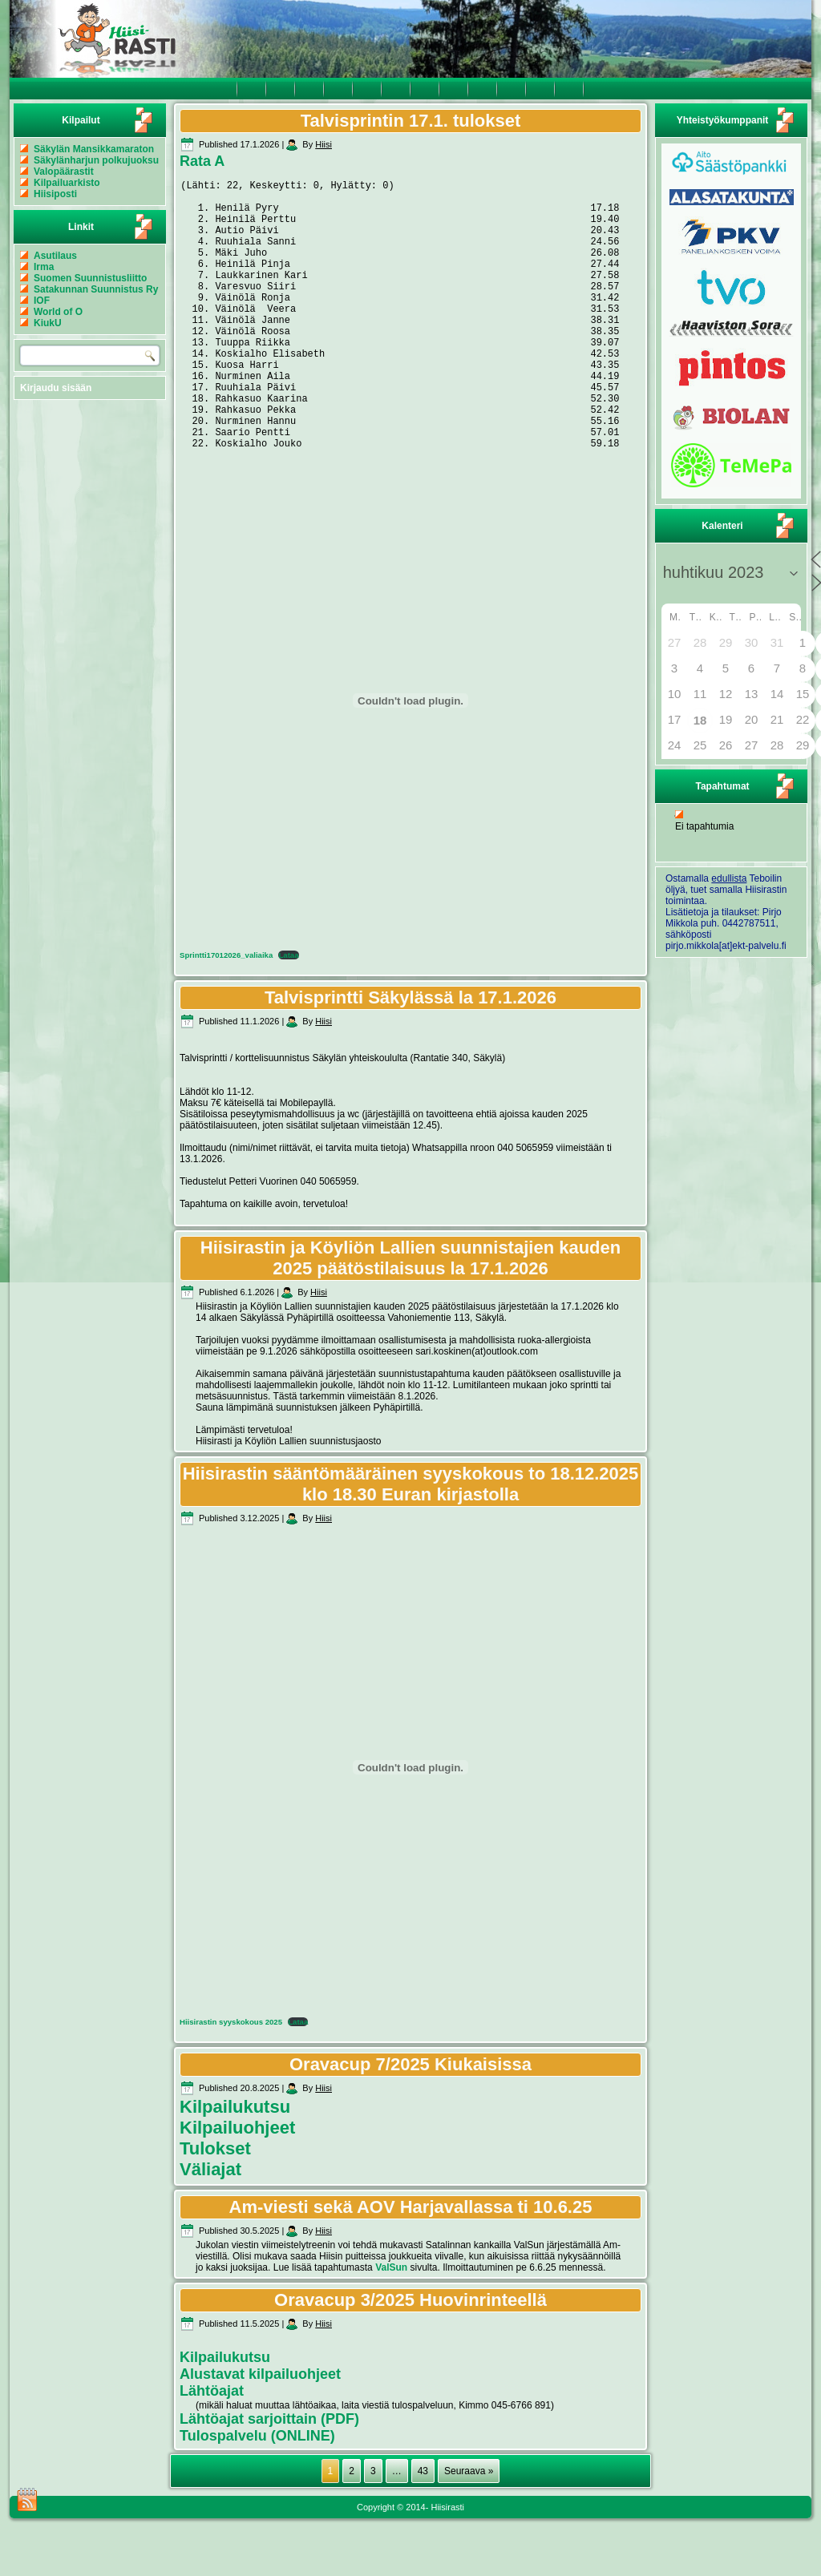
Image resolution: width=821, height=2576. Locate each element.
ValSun (391, 2325)
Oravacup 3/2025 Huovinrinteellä (410, 2358)
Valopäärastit (64, 171)
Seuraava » (468, 2528)
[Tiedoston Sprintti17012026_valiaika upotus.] (410, 758)
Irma (44, 267)
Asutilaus (55, 255)
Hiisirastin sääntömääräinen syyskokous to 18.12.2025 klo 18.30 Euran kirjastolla (411, 1541)
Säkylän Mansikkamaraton (94, 149)
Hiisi (323, 144)
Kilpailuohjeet (237, 2185)
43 (423, 2528)
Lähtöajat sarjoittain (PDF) (269, 2477)
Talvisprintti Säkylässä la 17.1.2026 (410, 1055)
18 (700, 720)
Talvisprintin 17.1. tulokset (411, 121)
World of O (58, 311)
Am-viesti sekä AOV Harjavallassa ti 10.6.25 (410, 2265)
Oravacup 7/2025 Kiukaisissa (410, 2122)
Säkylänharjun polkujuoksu (96, 160)
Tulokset (215, 2206)
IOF (42, 300)
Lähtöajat (212, 2449)
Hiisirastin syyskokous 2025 (231, 2079)
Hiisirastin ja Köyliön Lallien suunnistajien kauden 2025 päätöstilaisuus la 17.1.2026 (410, 1315)
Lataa (288, 1012)
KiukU (48, 323)
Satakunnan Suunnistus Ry (96, 289)
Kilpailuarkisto (67, 182)
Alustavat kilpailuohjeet (260, 2432)
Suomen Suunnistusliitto (90, 278)
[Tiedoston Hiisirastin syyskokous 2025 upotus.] (410, 1825)
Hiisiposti (55, 194)
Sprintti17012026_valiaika (226, 1012)
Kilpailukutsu (235, 2164)
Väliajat (210, 2227)
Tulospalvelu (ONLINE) (257, 2493)
